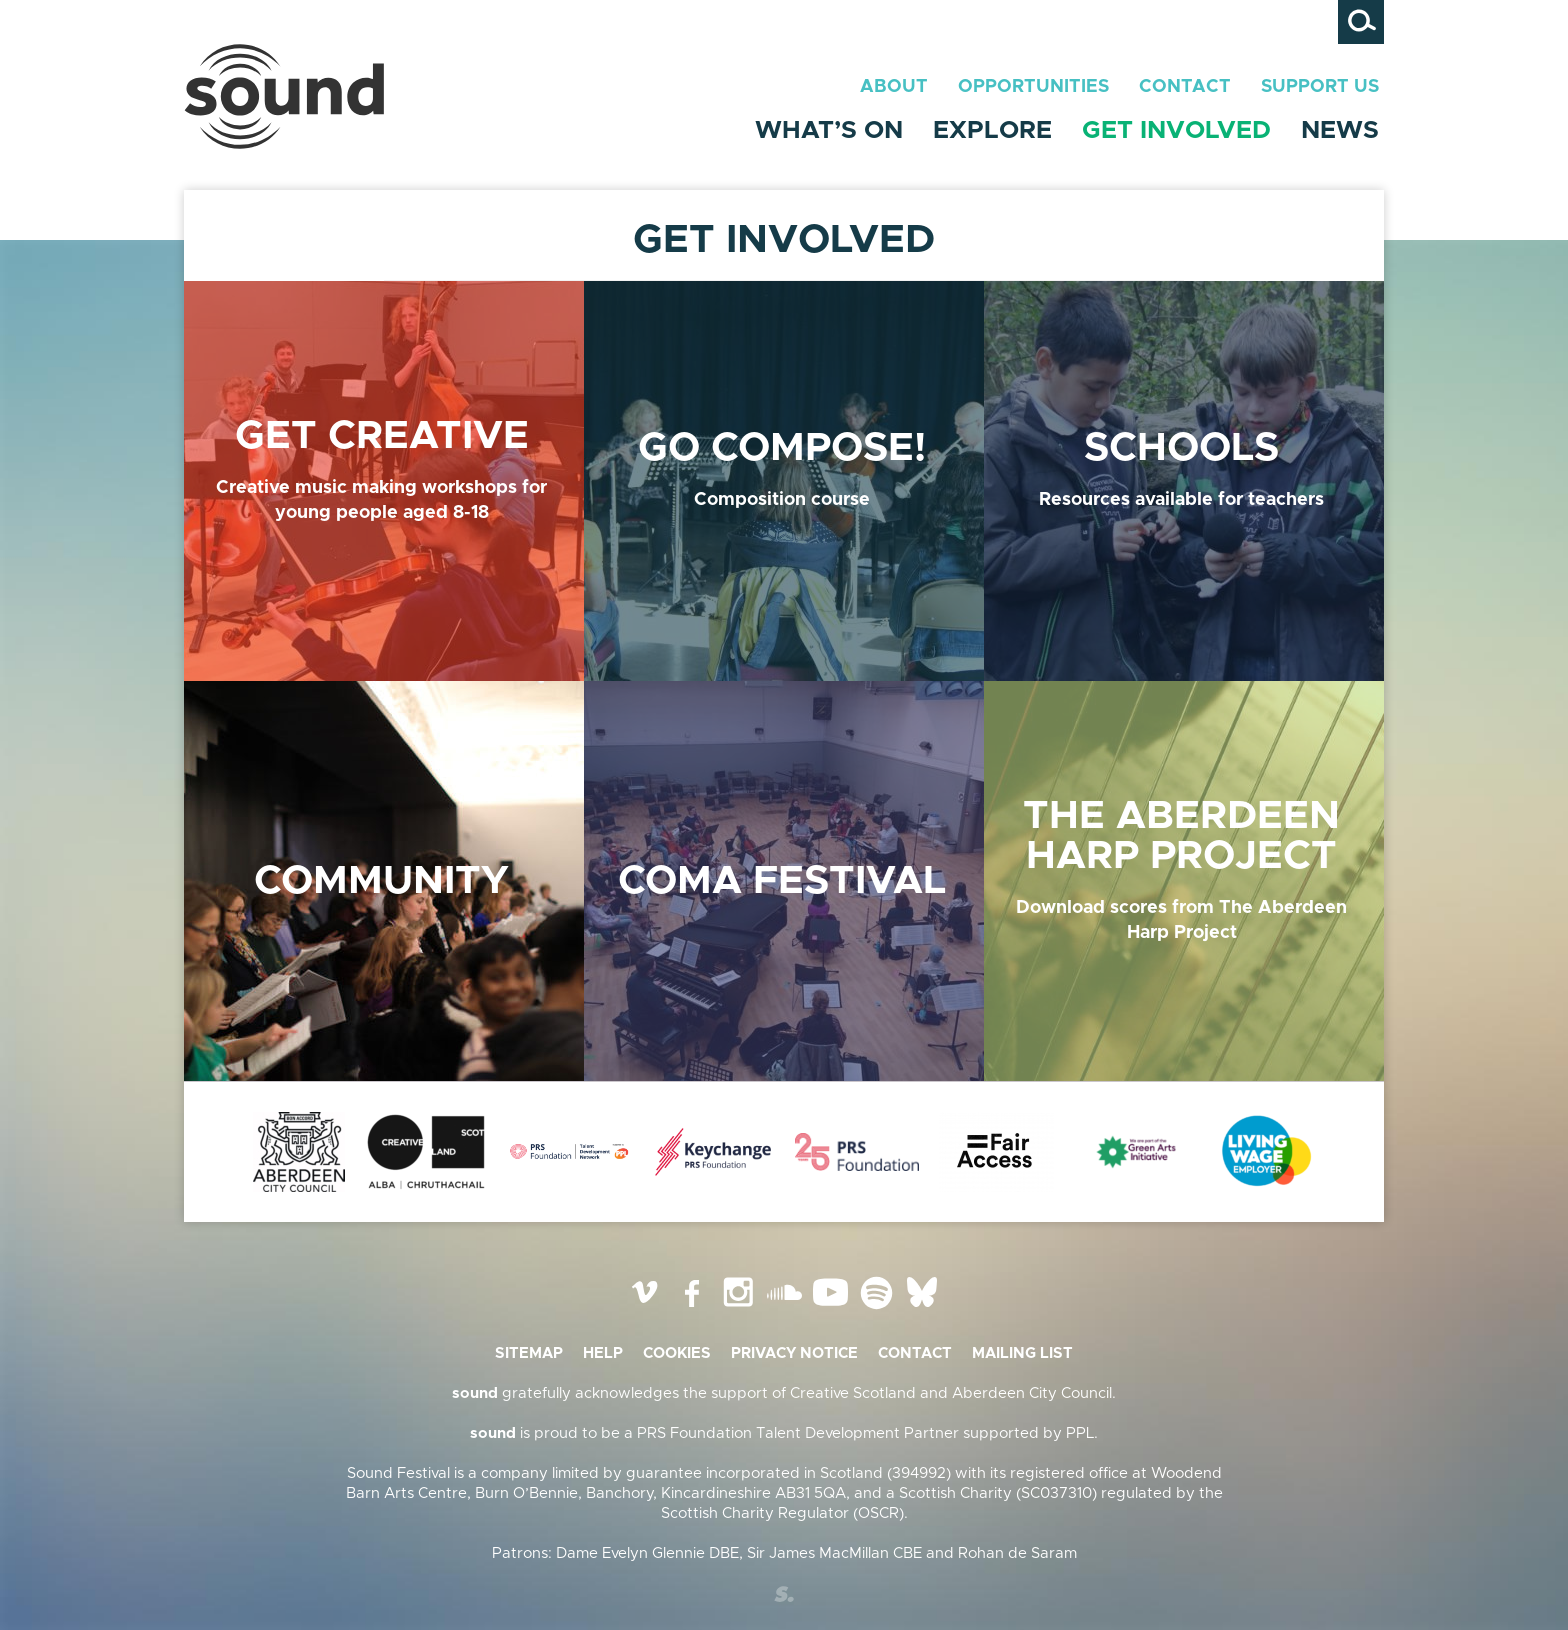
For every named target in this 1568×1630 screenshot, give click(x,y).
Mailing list (1022, 1353)
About (894, 87)
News (1340, 130)
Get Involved (1176, 130)
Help (603, 1353)
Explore (992, 130)
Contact (1185, 87)
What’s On (829, 130)
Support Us (1320, 87)
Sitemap (529, 1353)
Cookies (677, 1353)
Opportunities (1033, 87)
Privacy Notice (794, 1353)
